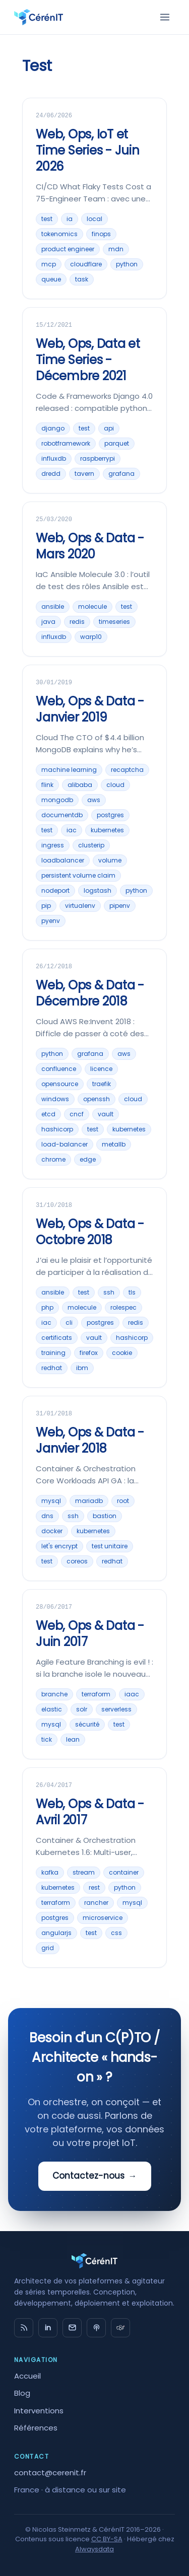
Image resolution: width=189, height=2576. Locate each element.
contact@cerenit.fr (50, 2472)
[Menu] (165, 17)
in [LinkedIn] (48, 2328)
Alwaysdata (94, 2549)
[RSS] (23, 2327)
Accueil (27, 2376)
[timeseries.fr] (120, 2327)
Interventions (39, 2410)
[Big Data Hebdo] (96, 2327)
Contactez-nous (94, 2176)
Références (35, 2427)
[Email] (72, 2327)
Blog (22, 2393)
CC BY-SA (106, 2539)
